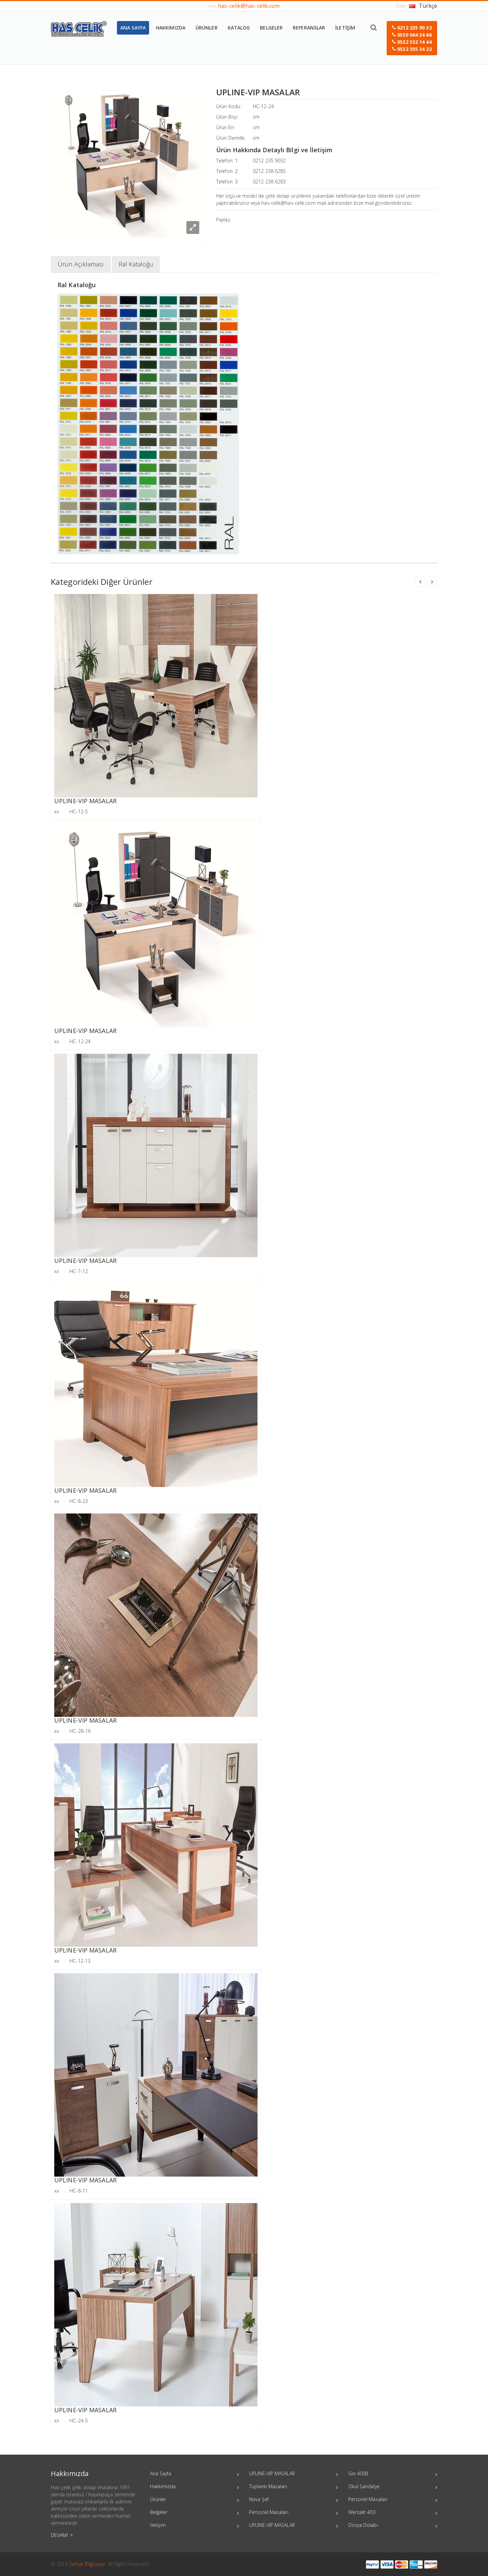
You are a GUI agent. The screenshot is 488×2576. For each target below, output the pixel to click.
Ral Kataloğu (136, 264)
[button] (412, 38)
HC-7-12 (78, 1271)
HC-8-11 (78, 2190)
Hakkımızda (194, 2487)
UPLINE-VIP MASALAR (85, 801)
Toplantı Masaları (293, 2487)
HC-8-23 (78, 1501)
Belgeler (194, 2513)
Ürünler (194, 2500)
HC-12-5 (78, 811)
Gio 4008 (393, 2474)
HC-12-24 (263, 106)
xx (56, 811)
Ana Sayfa (194, 2474)
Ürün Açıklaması (81, 264)
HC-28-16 (79, 1731)
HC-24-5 (78, 2420)
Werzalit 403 (393, 2513)
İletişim (194, 2526)
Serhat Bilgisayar (87, 2564)
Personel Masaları (293, 2513)
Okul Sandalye (393, 2487)
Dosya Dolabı (393, 2526)
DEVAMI (62, 2535)
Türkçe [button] (423, 5)
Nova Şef (293, 2500)
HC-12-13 (79, 1961)
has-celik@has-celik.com (249, 5)
